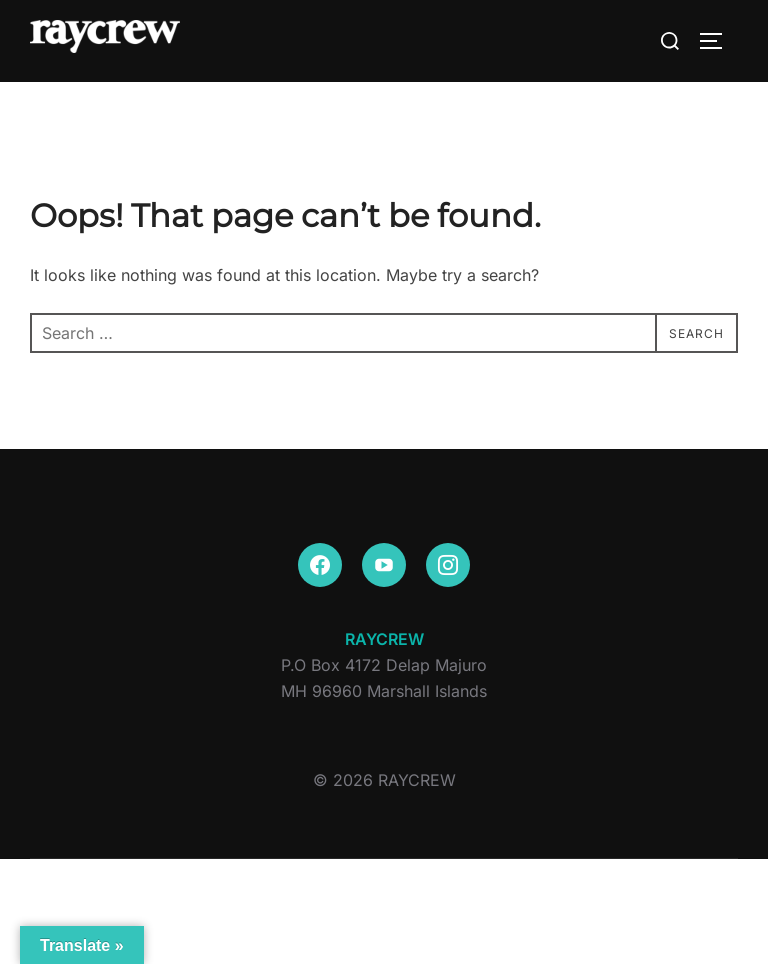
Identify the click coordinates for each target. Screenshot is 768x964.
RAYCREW (384, 639)
